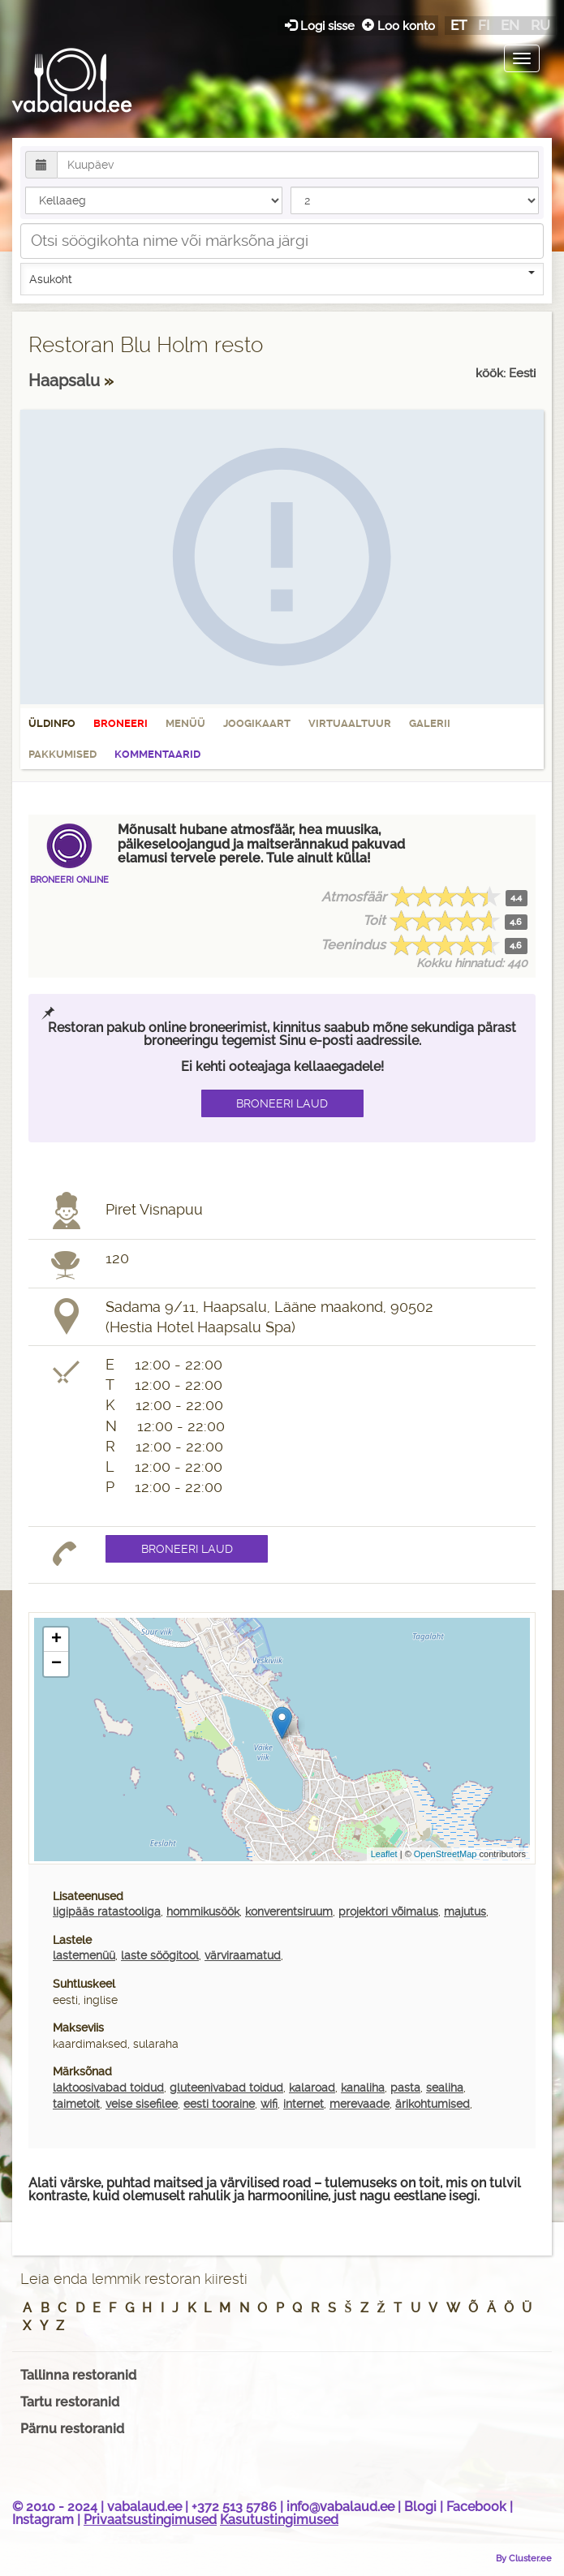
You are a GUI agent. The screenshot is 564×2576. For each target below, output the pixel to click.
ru (540, 25)
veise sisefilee (141, 2103)
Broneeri (120, 723)
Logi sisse (321, 25)
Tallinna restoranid (78, 2375)
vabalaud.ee (144, 2506)
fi (483, 25)
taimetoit (76, 2103)
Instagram (43, 2519)
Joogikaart (257, 723)
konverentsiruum (289, 1911)
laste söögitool (160, 1955)
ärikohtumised (432, 2103)
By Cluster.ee (524, 2558)
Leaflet (384, 1854)
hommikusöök (202, 1911)
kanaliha (363, 2087)
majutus (465, 1911)
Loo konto (398, 25)
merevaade (359, 2103)
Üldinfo (51, 723)
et (458, 25)
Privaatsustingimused (150, 2519)
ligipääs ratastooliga (107, 1911)
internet (303, 2103)
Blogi (420, 2506)
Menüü (185, 723)
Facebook (476, 2506)
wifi (269, 2103)
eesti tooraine (219, 2103)
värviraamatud (243, 1955)
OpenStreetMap (445, 1854)
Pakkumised (62, 754)
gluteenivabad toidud (226, 2087)
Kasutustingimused (279, 2519)
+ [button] (56, 1640)
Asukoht (282, 278)
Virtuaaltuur (349, 723)
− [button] (56, 1664)
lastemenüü (84, 1955)
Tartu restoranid (69, 2402)
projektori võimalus (388, 1911)
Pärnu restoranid (72, 2428)
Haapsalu (66, 380)
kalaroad (312, 2087)
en (510, 25)
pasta (405, 2087)
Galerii (429, 723)
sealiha (444, 2087)
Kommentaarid (157, 754)
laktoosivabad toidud (108, 2087)
